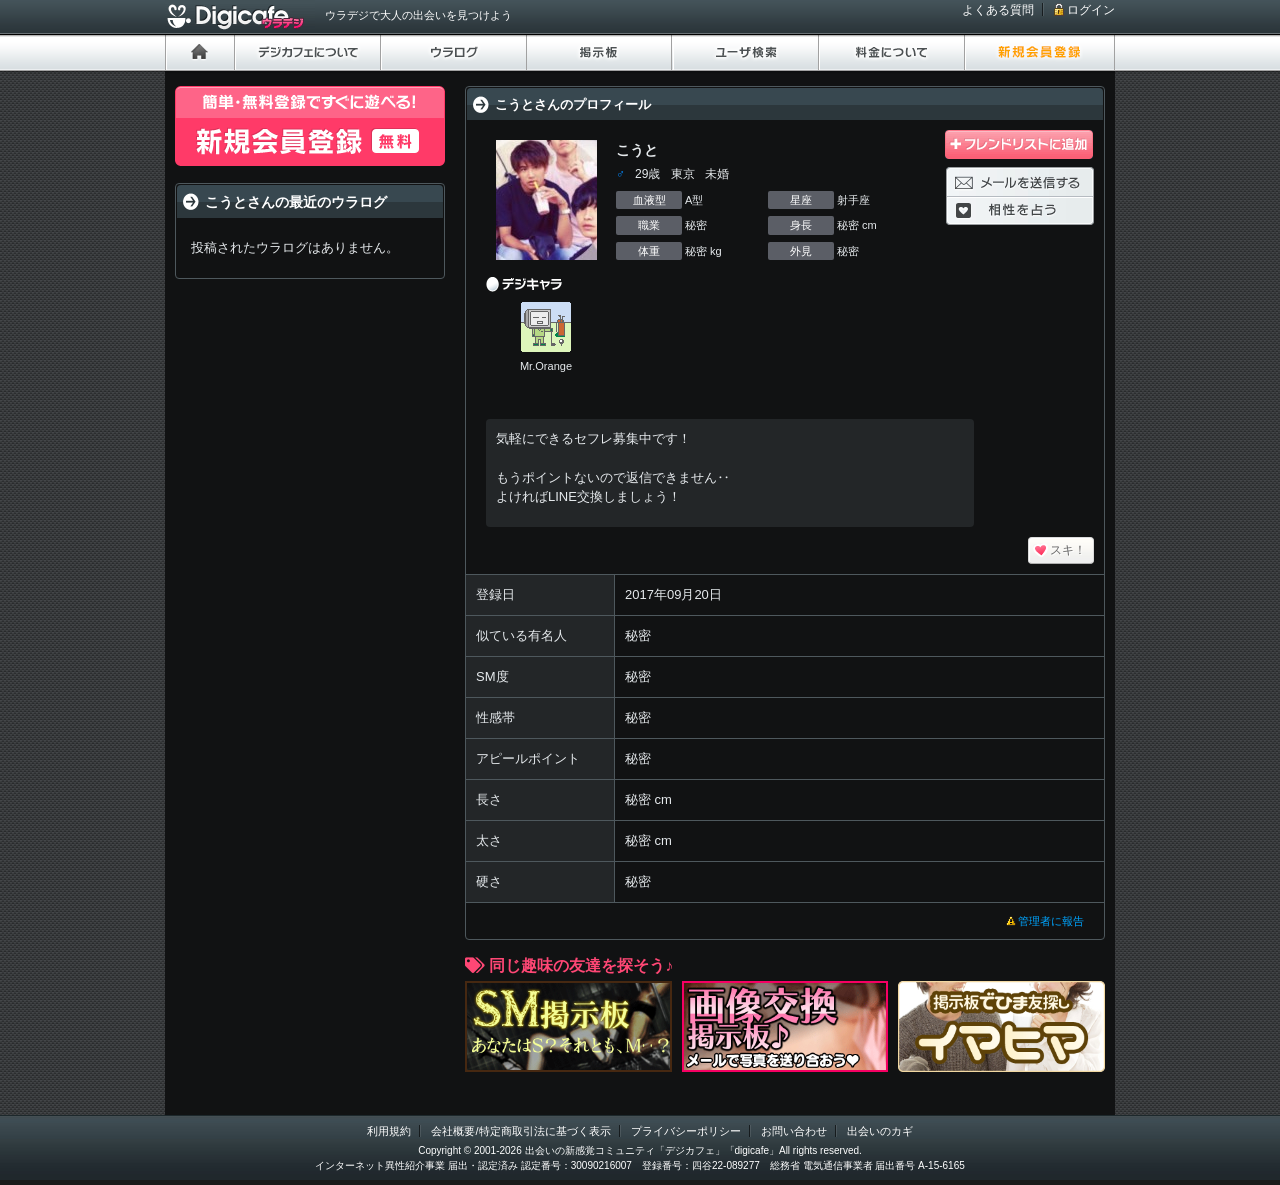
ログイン (1091, 10)
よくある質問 (998, 10)
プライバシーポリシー (686, 1131)
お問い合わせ (794, 1131)
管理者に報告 (1051, 921)
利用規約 (389, 1131)
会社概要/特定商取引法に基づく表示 (520, 1131)
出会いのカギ (880, 1131)
